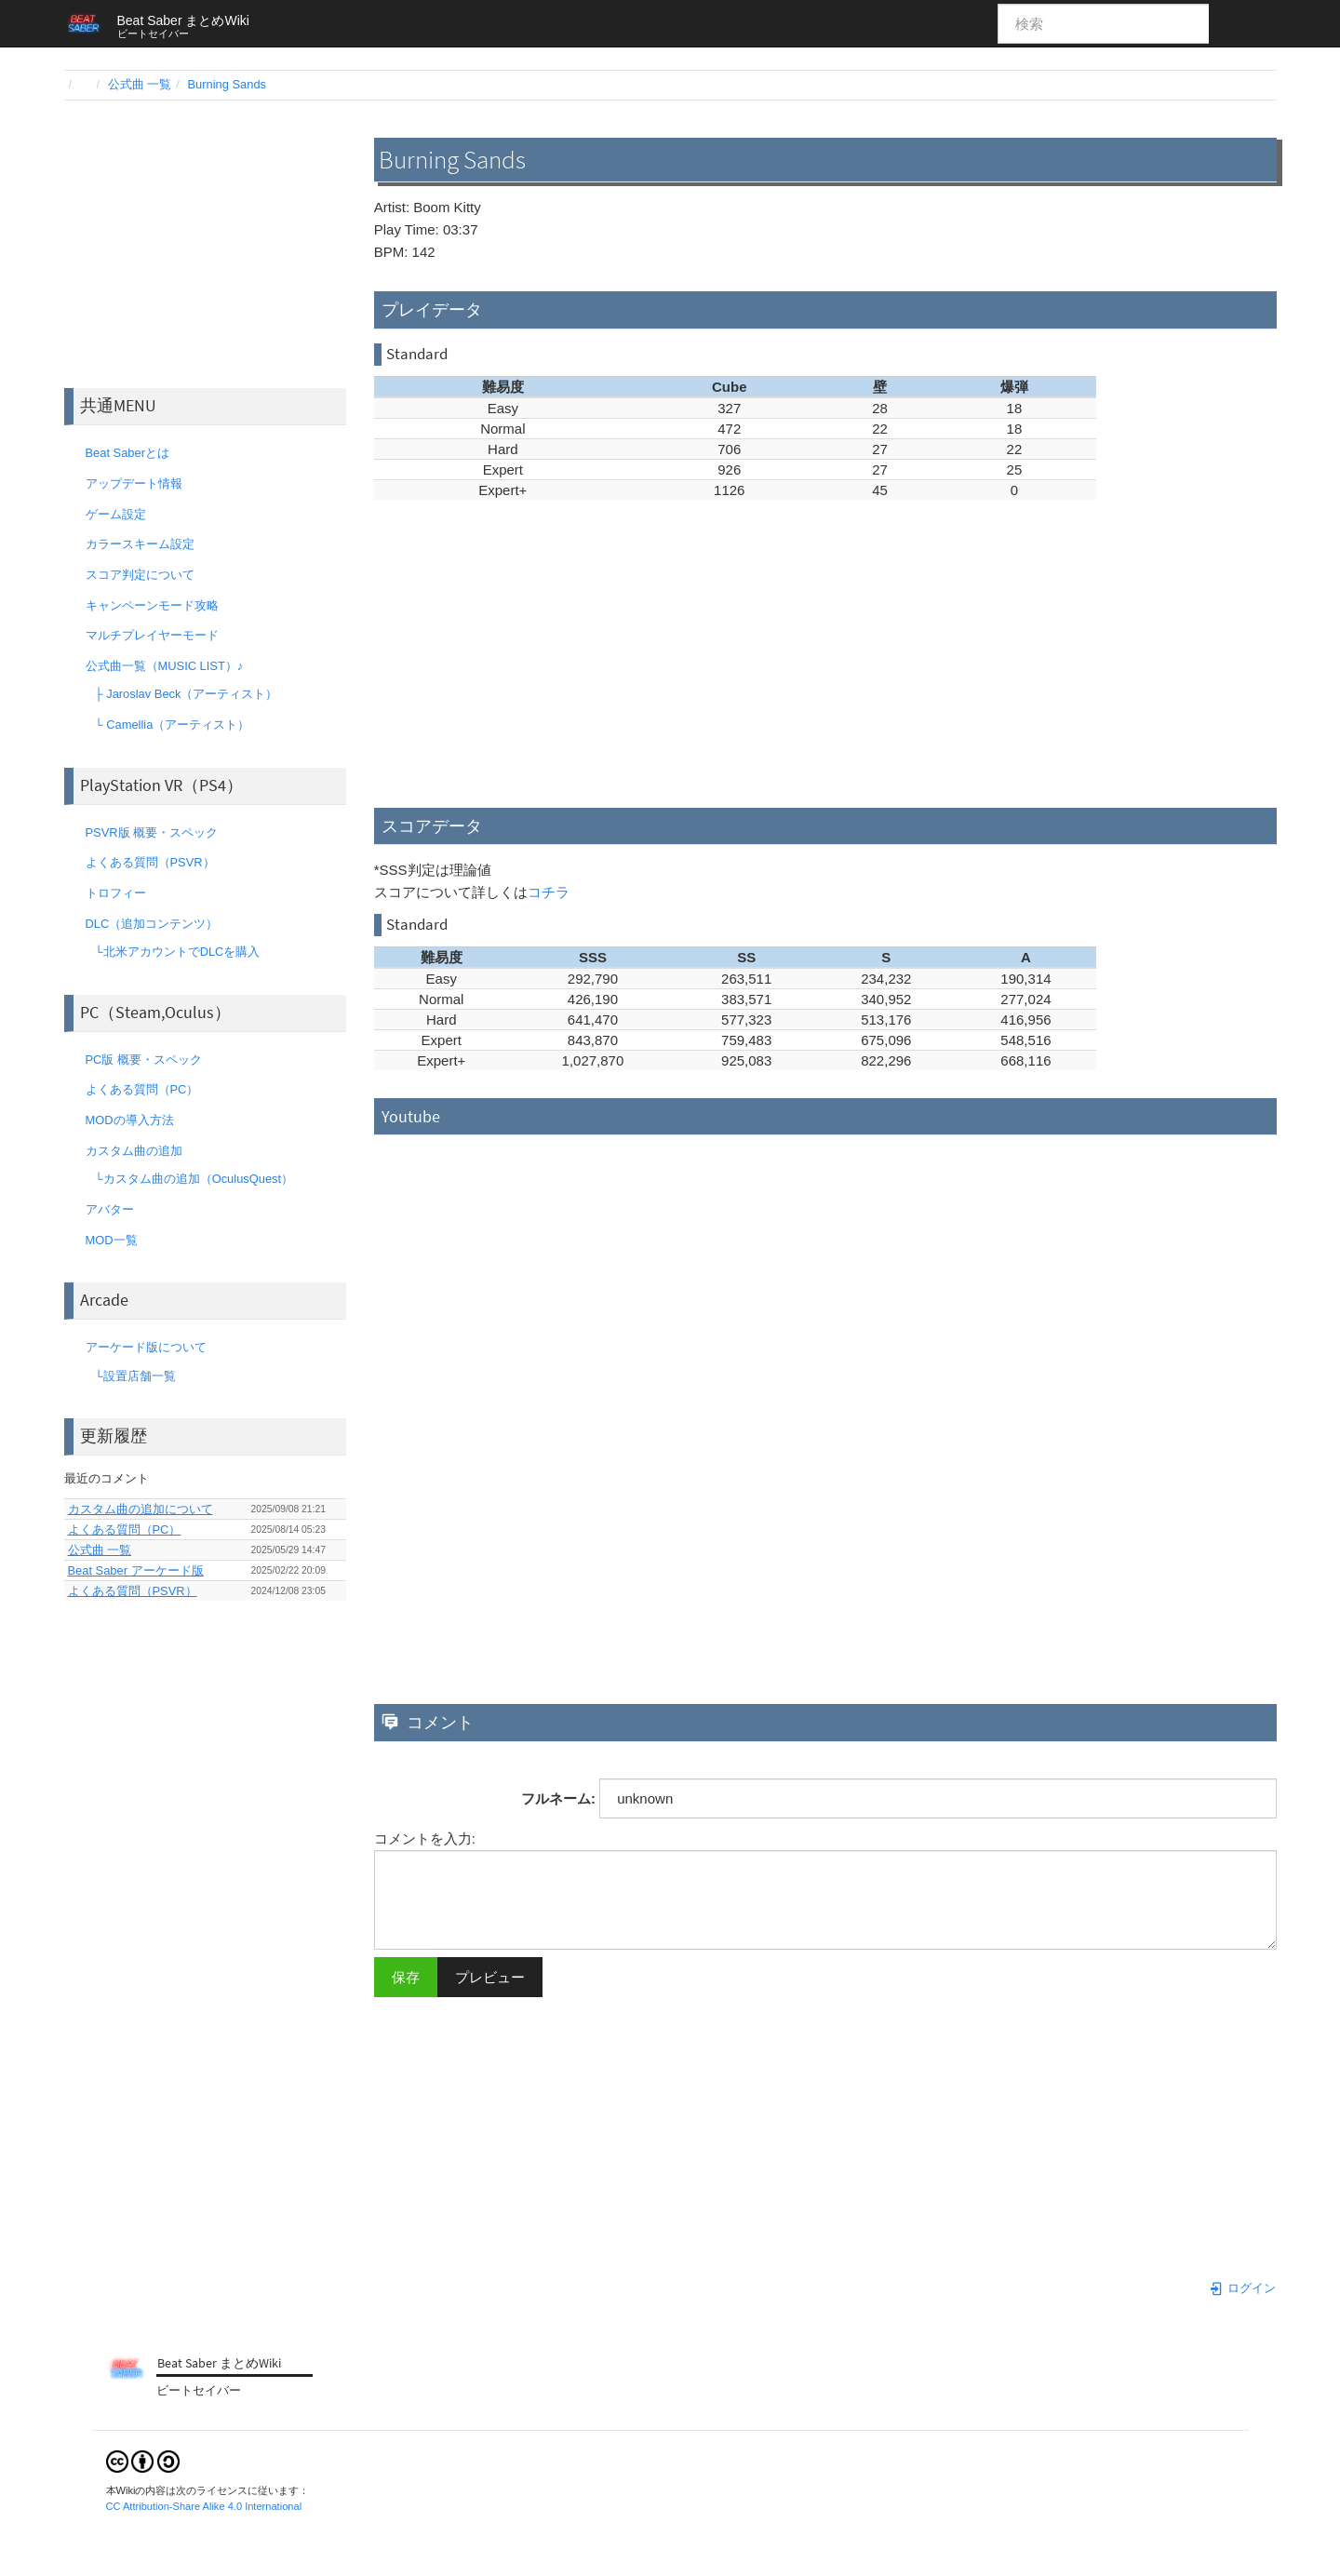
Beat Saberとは (122, 453)
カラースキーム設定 (134, 544)
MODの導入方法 (124, 1120)
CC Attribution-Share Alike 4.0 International (204, 2506)
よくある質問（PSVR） (144, 862)
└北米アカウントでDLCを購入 (172, 952)
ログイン (1242, 2288)
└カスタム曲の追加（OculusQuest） (188, 1179)
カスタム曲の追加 (128, 1151)
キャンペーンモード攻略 (146, 605)
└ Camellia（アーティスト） (166, 724)
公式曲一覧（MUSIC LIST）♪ (159, 666)
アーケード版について (140, 1347)
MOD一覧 (106, 1240)
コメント (428, 1722)
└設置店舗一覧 (129, 1376)
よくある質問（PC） (136, 1089)
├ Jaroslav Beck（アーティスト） (180, 694)
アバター (104, 1209)
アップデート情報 (128, 483)
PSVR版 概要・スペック (146, 832)
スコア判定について (134, 575)
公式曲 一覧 (140, 84)
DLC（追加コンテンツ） (146, 924)
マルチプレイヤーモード (146, 635)
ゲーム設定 (110, 514)
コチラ (549, 892)
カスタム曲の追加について (140, 1509)
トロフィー (110, 893)
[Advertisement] (204, 243)
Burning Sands (227, 84)
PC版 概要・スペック (138, 1060)
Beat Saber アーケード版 (136, 1570)
